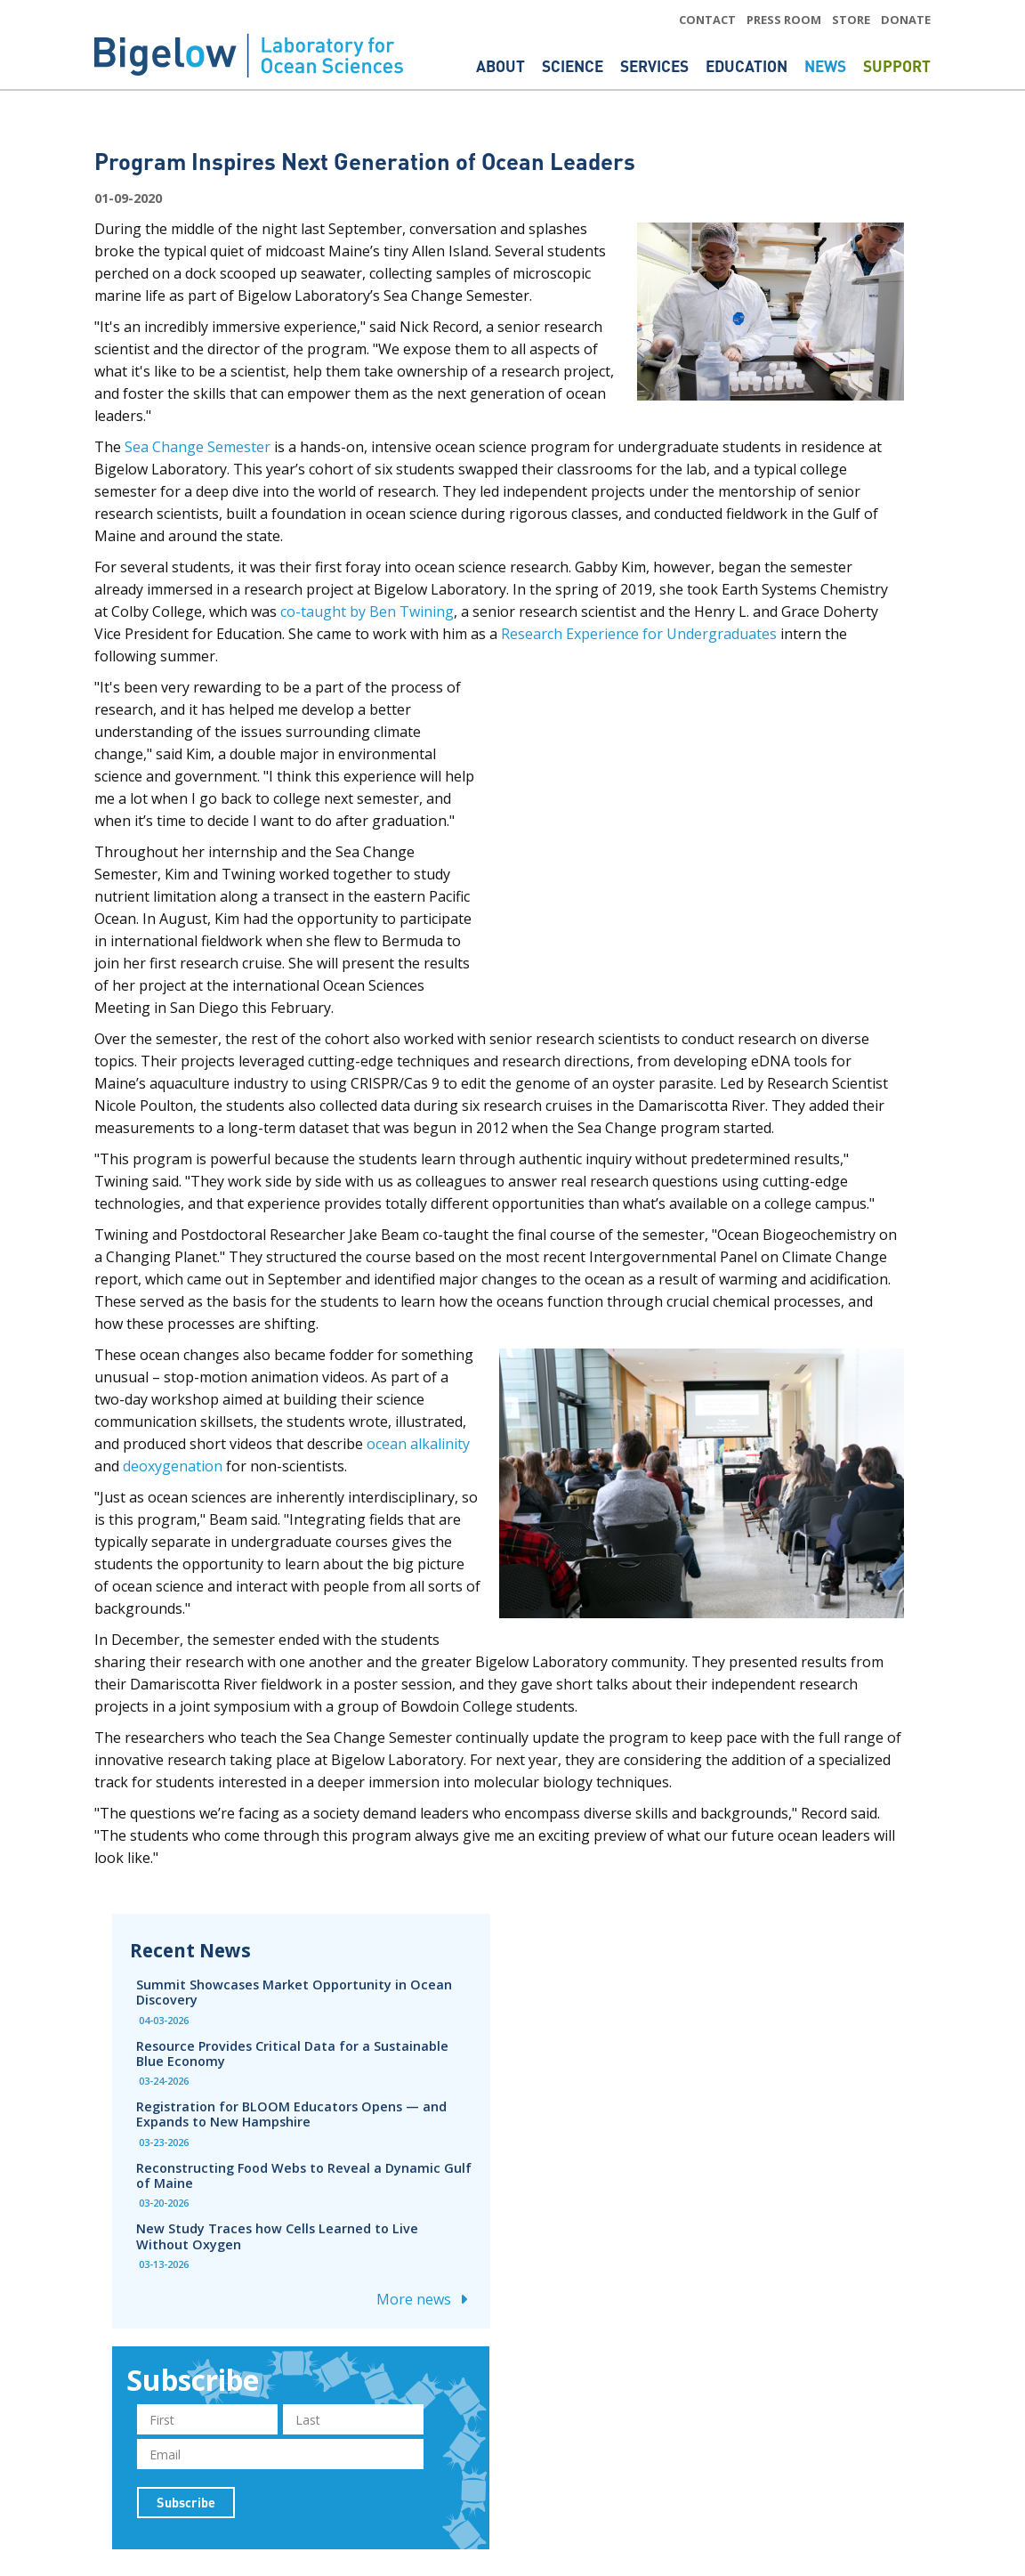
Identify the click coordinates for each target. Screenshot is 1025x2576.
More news (424, 2299)
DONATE (906, 20)
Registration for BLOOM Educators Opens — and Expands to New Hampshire (291, 2114)
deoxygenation (172, 1466)
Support (897, 66)
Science (574, 66)
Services (656, 66)
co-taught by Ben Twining (367, 611)
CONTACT (707, 20)
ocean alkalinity (418, 1444)
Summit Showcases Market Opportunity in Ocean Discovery (294, 1992)
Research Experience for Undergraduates (639, 634)
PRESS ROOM (784, 20)
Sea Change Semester (197, 447)
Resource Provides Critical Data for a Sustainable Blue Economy (292, 2053)
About (502, 66)
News (827, 66)
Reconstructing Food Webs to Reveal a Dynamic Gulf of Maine (304, 2175)
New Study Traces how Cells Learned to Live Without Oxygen (277, 2236)
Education (748, 66)
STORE (851, 20)
